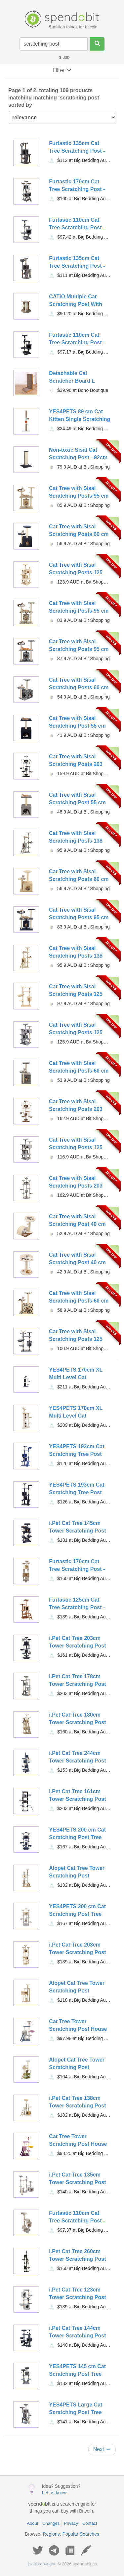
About (32, 2523)
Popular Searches (80, 2534)
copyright (42, 2563)
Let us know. (55, 2492)
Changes (51, 2523)
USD (64, 57)
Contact (89, 2523)
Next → (102, 2449)
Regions (51, 2534)
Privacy (71, 2523)
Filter (62, 70)
